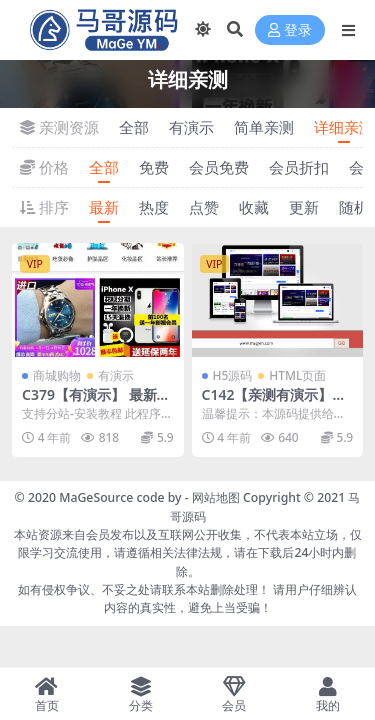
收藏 (254, 207)
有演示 (191, 127)
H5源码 (233, 375)
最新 (104, 207)
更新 (304, 207)
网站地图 (216, 497)
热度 (154, 207)
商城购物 (57, 375)
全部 (134, 127)
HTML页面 (297, 375)
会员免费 (219, 167)
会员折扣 (299, 167)
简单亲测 (264, 127)
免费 (154, 167)
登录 (290, 30)
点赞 (204, 207)
